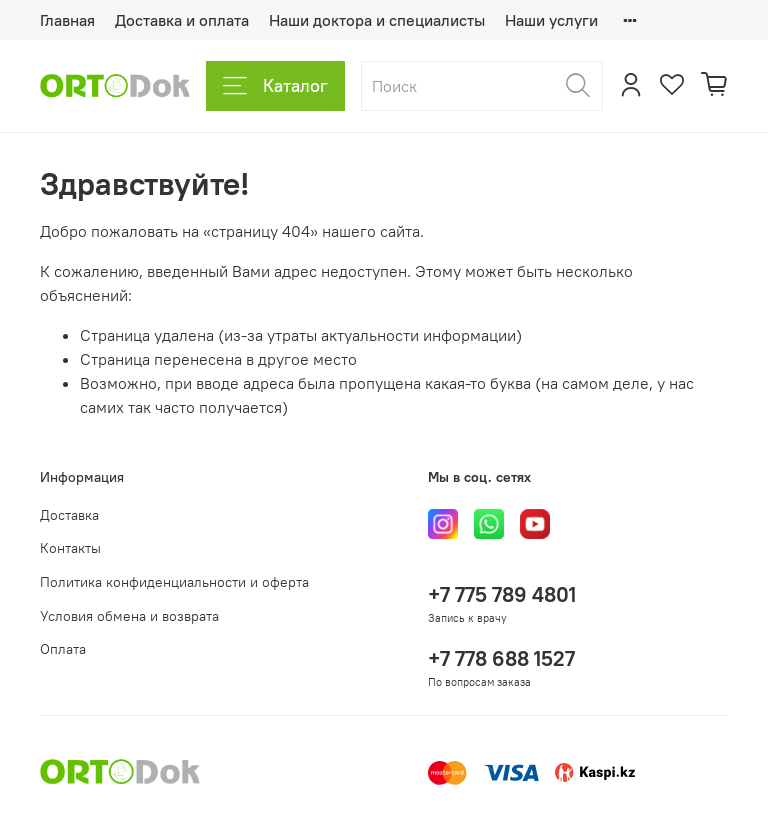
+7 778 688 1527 (501, 658)
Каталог (275, 86)
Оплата (63, 649)
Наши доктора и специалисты (377, 20)
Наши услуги (551, 20)
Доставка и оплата (182, 20)
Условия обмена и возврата (129, 616)
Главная (67, 20)
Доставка (69, 515)
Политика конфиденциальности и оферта (174, 582)
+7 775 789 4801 (502, 594)
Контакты (70, 548)
